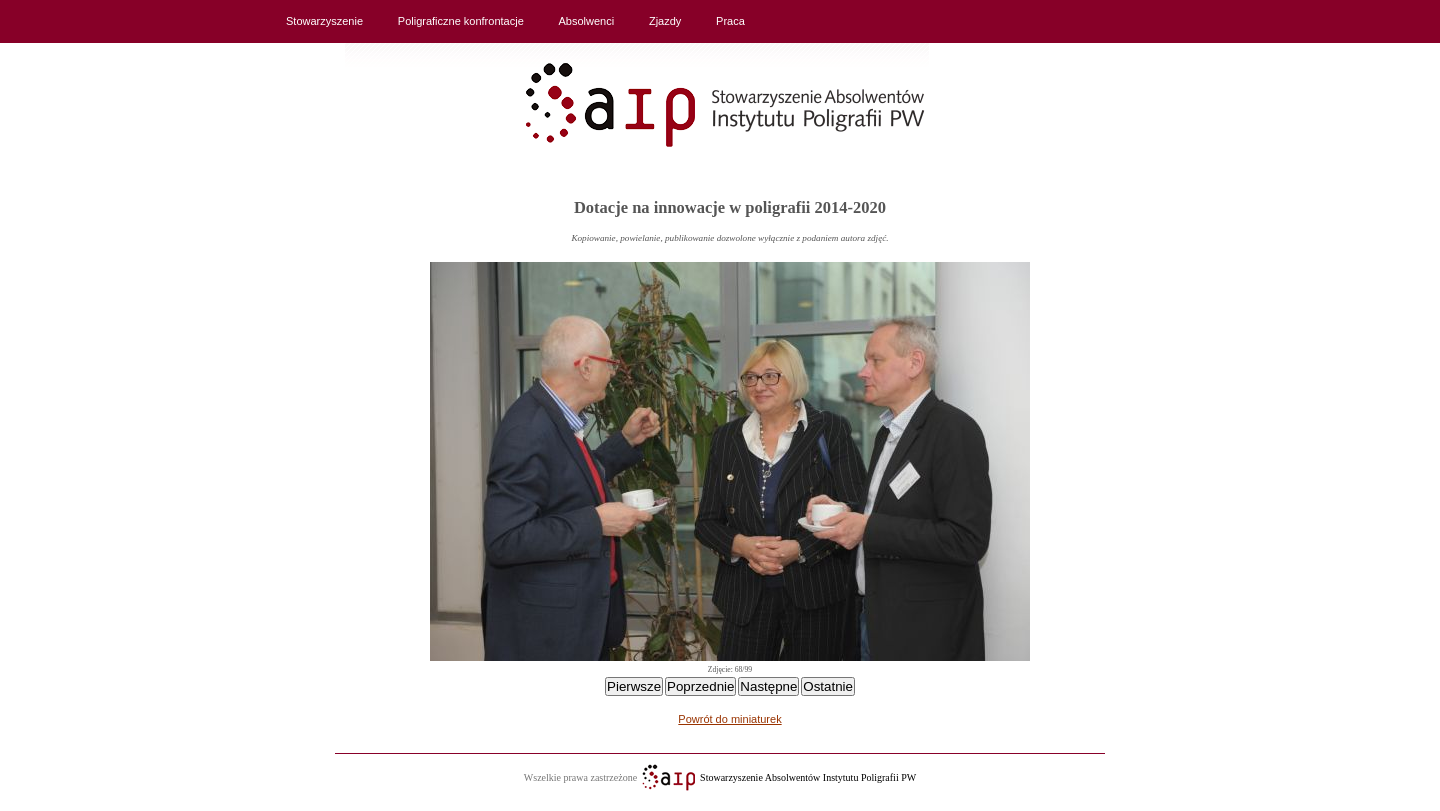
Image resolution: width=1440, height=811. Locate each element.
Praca (730, 21)
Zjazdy (665, 21)
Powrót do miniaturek (729, 719)
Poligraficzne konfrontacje (461, 21)
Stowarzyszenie (324, 21)
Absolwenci (587, 21)
